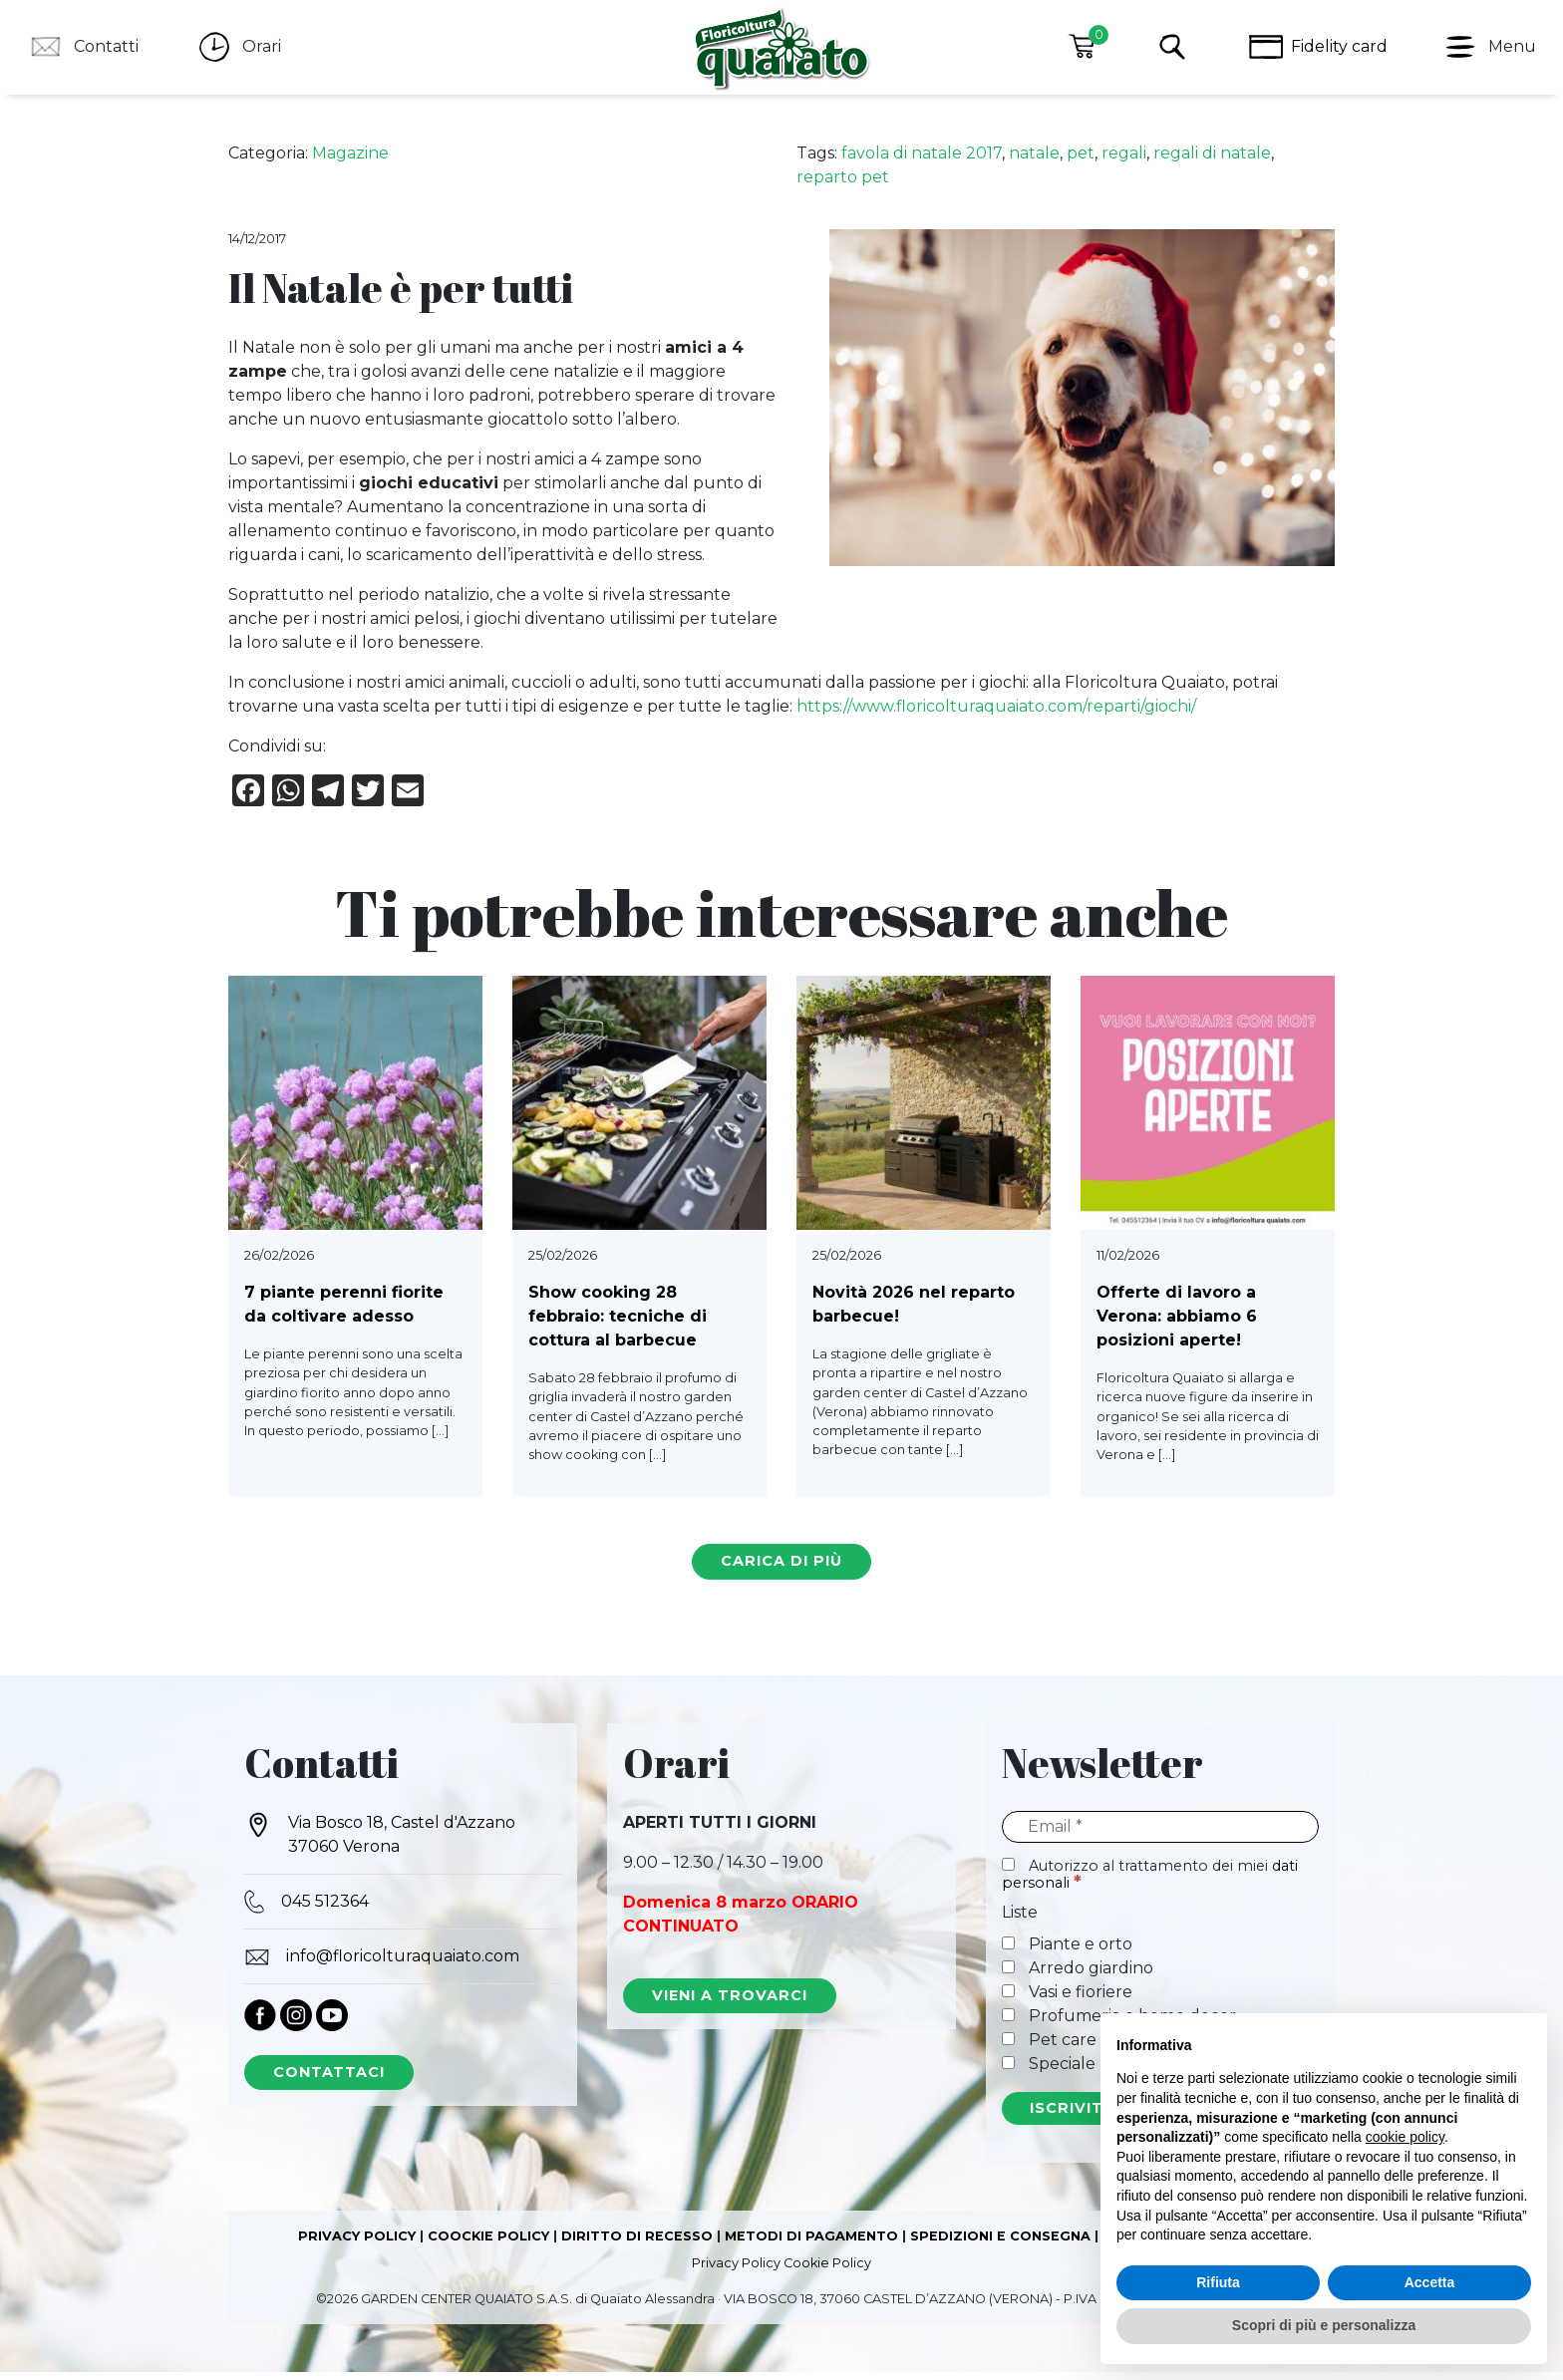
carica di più (781, 1569)
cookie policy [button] (1405, 2137)
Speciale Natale (1077, 2071)
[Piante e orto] (1008, 1950)
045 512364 (306, 1910)
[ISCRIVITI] (1069, 2117)
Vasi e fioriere (1067, 1999)
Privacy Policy (736, 2270)
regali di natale (1212, 160)
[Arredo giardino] (1008, 1974)
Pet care (1049, 2047)
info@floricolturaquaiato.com (381, 1964)
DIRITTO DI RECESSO (637, 2243)
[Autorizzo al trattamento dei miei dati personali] (1008, 1872)
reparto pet (842, 184)
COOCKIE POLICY (488, 2243)
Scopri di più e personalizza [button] (1323, 2325)
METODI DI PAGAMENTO (811, 2243)
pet (1080, 160)
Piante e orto (1067, 1951)
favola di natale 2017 (921, 160)
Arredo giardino (1077, 1975)
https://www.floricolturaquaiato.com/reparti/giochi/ (996, 714)
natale (1034, 160)
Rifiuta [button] (1218, 2282)
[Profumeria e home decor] (1008, 2022)
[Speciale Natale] (1008, 2070)
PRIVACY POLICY (357, 2243)
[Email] (1160, 1835)
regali (1123, 160)
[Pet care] (1008, 2046)
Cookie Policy (827, 2270)
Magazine (350, 160)
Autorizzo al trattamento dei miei (1150, 1882)
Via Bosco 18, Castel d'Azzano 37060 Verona (379, 1841)
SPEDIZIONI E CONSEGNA (1000, 2243)
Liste (1020, 1920)
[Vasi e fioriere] (1008, 1998)
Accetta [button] (1430, 2282)
